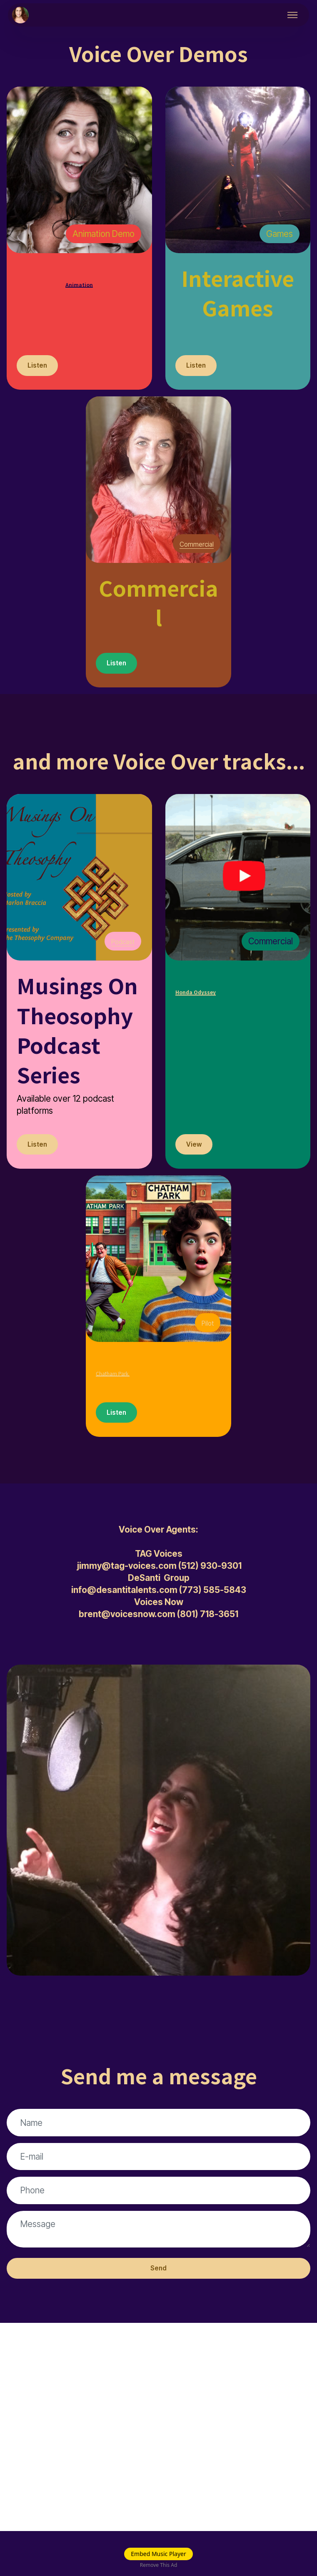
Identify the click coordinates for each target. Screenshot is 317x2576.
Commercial (191, 547)
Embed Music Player (158, 2554)
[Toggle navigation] (292, 15)
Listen (39, 367)
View (196, 1152)
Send (158, 2312)
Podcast (119, 947)
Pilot (205, 1332)
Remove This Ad (158, 2565)
